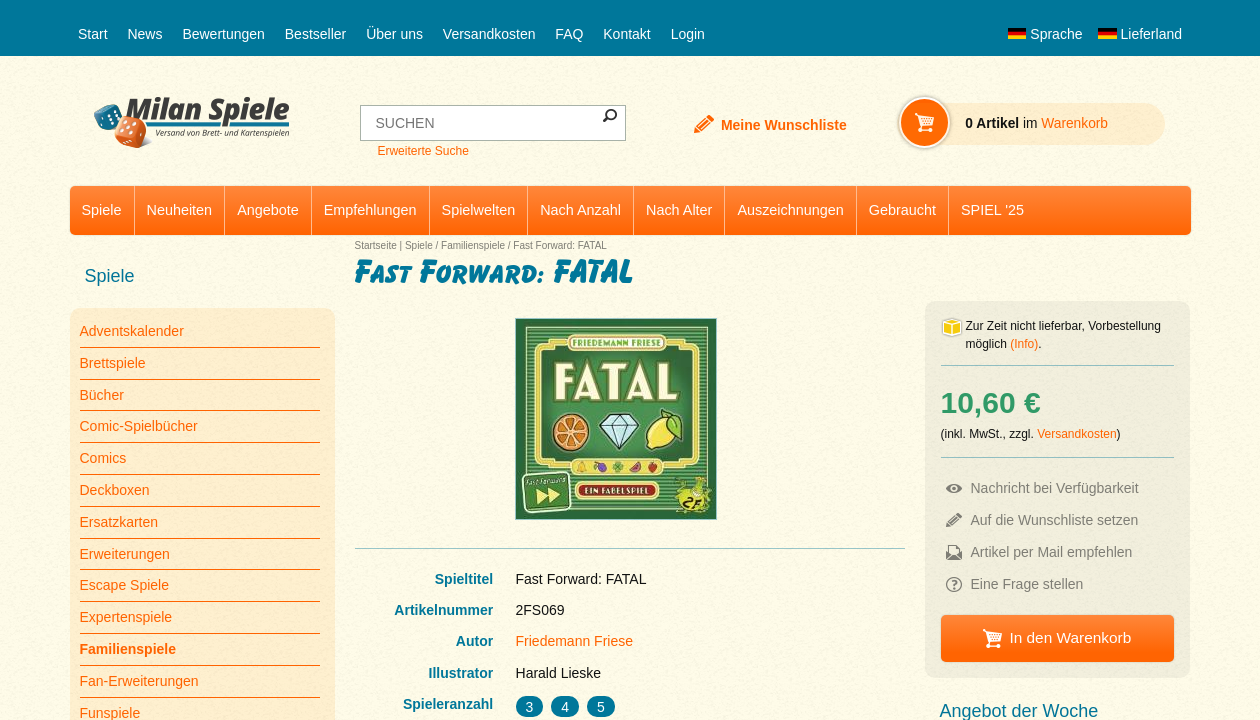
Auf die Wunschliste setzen (1055, 520)
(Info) (1024, 344)
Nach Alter (679, 210)
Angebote (268, 210)
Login (688, 34)
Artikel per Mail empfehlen (1052, 552)
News (144, 34)
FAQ (569, 34)
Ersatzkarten (119, 522)
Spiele (102, 210)
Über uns (394, 34)
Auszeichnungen (790, 210)
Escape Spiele (125, 585)
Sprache (1045, 34)
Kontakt (626, 34)
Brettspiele (113, 363)
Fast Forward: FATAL (560, 245)
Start (93, 34)
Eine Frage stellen (1027, 584)
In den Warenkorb (1070, 637)
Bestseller (315, 34)
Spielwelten (479, 210)
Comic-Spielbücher (139, 426)
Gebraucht (902, 210)
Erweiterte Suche (422, 151)
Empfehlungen (370, 210)
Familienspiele (473, 245)
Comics (103, 458)
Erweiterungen (125, 554)
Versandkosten (489, 34)
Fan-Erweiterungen (139, 681)
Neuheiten (180, 210)
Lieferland (1140, 34)
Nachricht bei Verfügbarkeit (1055, 488)
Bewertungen (223, 34)
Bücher (102, 395)
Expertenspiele (126, 617)
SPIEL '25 (992, 210)
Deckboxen (115, 490)
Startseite (376, 245)
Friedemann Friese (575, 641)
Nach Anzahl (580, 210)
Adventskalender (132, 331)
